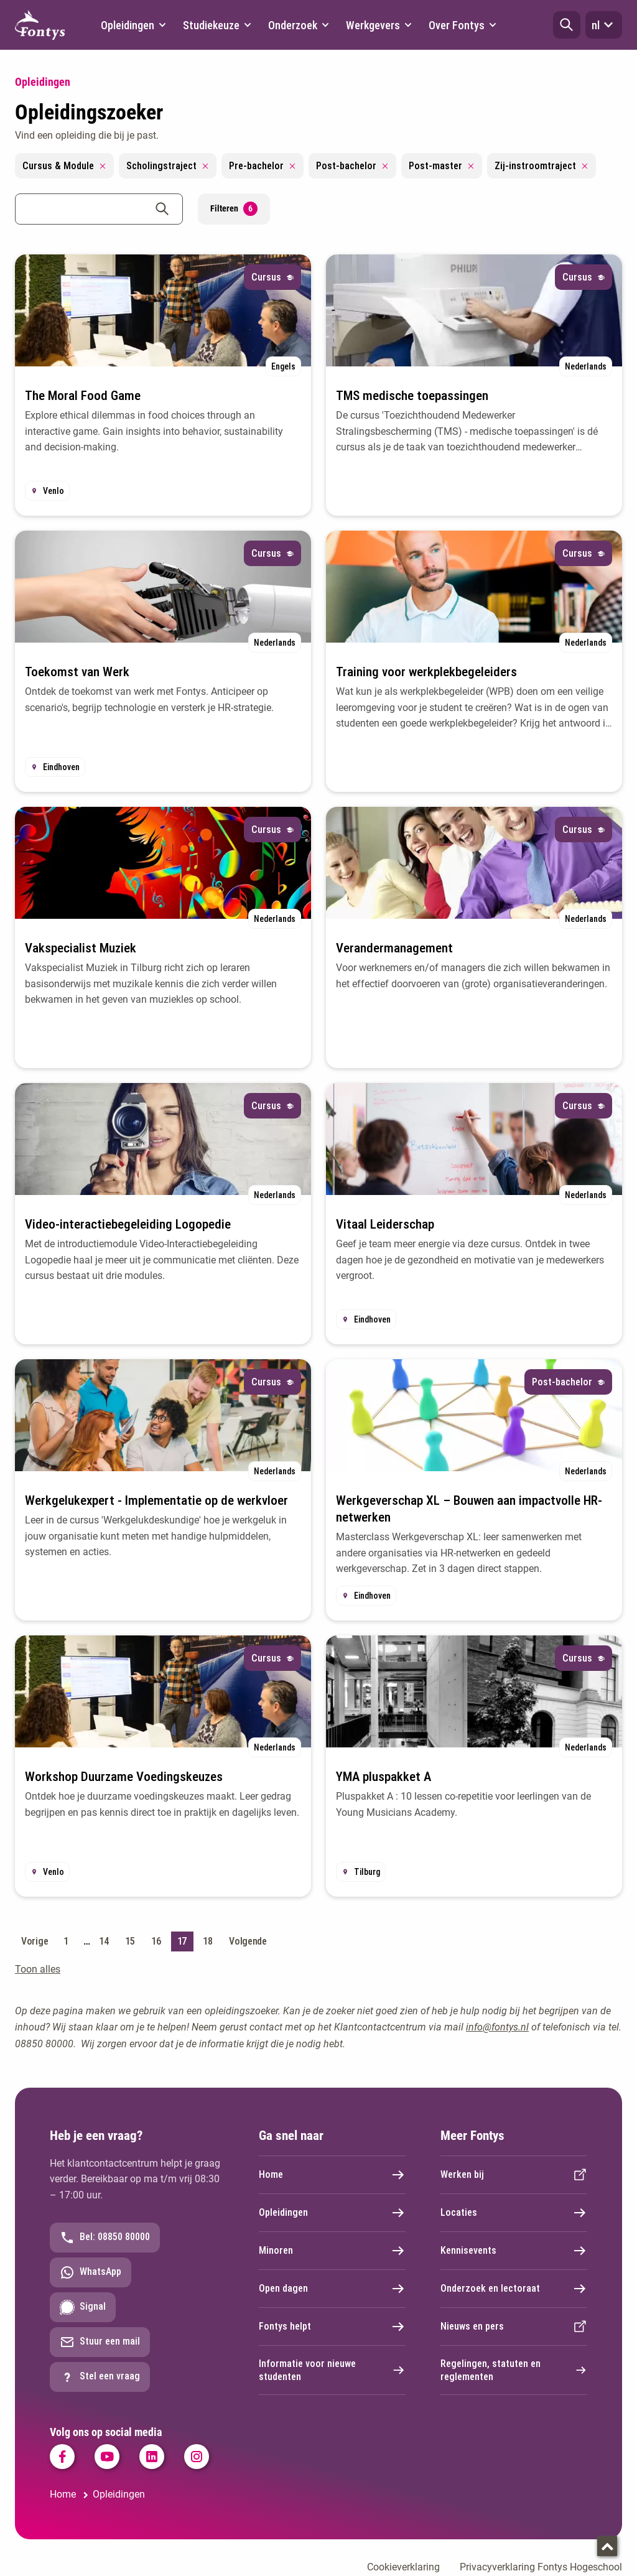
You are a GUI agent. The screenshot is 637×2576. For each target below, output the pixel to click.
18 (207, 1941)
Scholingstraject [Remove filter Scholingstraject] (167, 166)
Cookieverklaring (403, 2567)
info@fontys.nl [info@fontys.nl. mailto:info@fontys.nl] (497, 2027)
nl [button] (604, 24)
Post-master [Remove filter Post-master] (442, 166)
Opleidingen (332, 2212)
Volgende (248, 1941)
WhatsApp (90, 2272)
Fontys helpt (332, 2326)
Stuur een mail (100, 2342)
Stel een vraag (100, 2376)
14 (103, 1941)
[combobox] (99, 209)
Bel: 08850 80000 (105, 2237)
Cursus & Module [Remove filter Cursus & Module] (64, 166)
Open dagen (332, 2288)
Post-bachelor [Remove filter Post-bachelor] (352, 166)
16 (155, 1941)
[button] (566, 25)
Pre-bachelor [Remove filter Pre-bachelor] (262, 166)
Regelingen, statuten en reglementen (513, 2370)
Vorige (34, 1941)
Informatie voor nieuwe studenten (332, 2370)
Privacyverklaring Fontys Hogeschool (541, 2567)
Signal (83, 2307)
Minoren (332, 2250)
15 (129, 1941)
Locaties (513, 2212)
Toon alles (37, 1969)
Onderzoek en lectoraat (513, 2288)
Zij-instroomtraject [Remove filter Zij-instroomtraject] (541, 166)
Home (332, 2174)
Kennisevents (513, 2250)
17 (182, 1941)
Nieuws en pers (513, 2326)
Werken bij (513, 2174)
